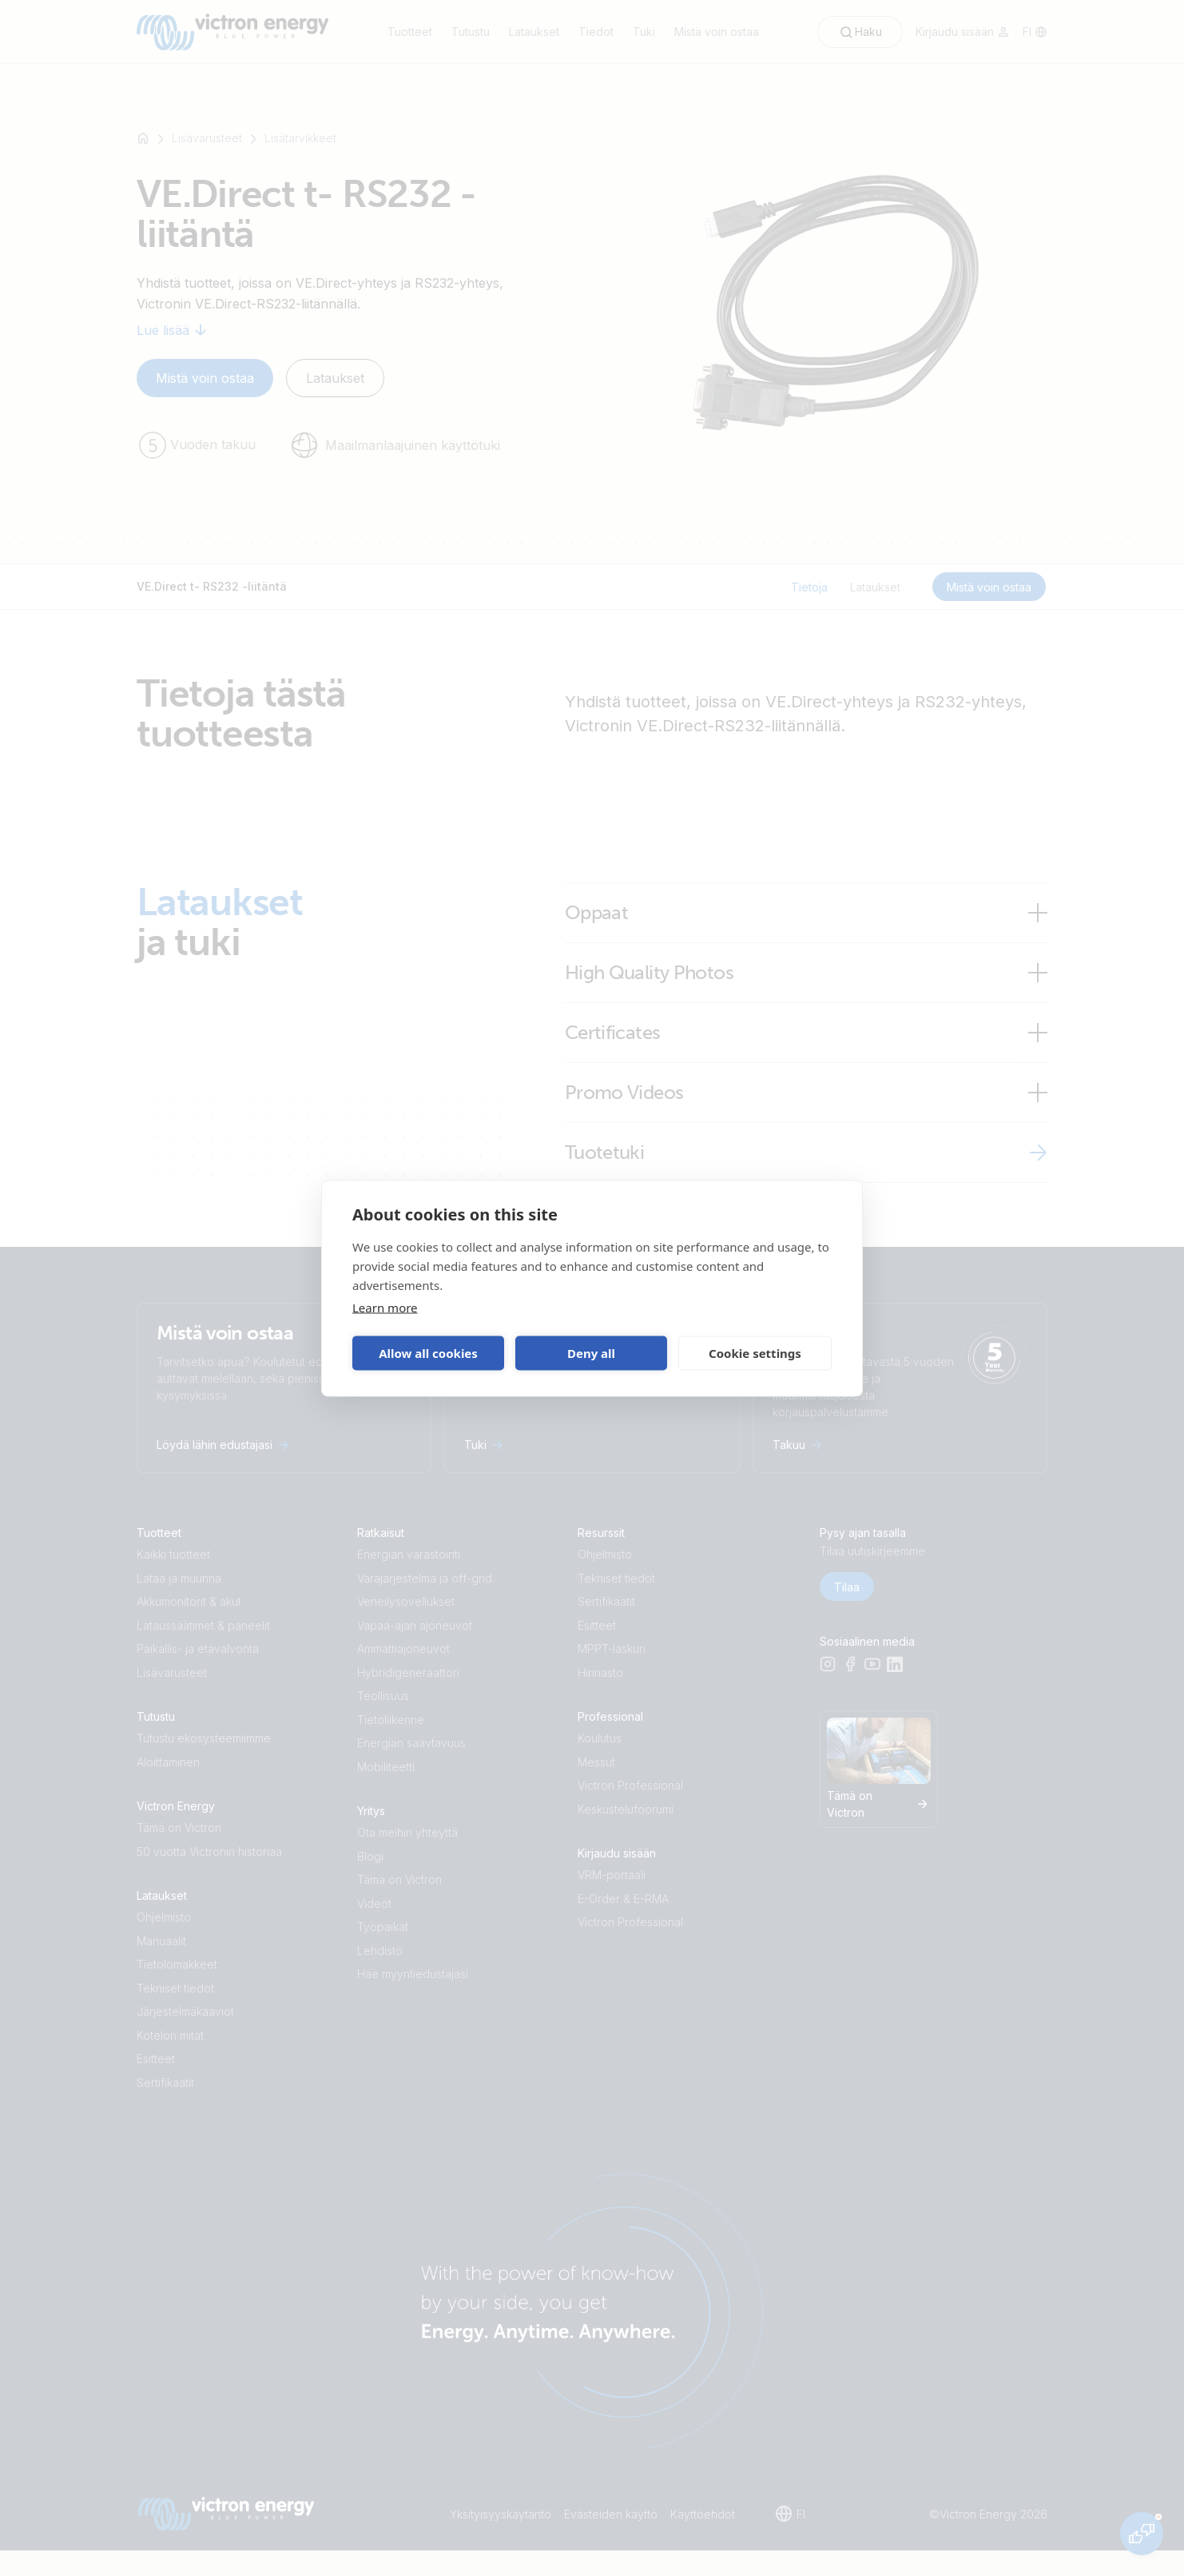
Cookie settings (755, 1353)
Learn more (385, 1307)
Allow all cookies (428, 1353)
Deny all (591, 1353)
